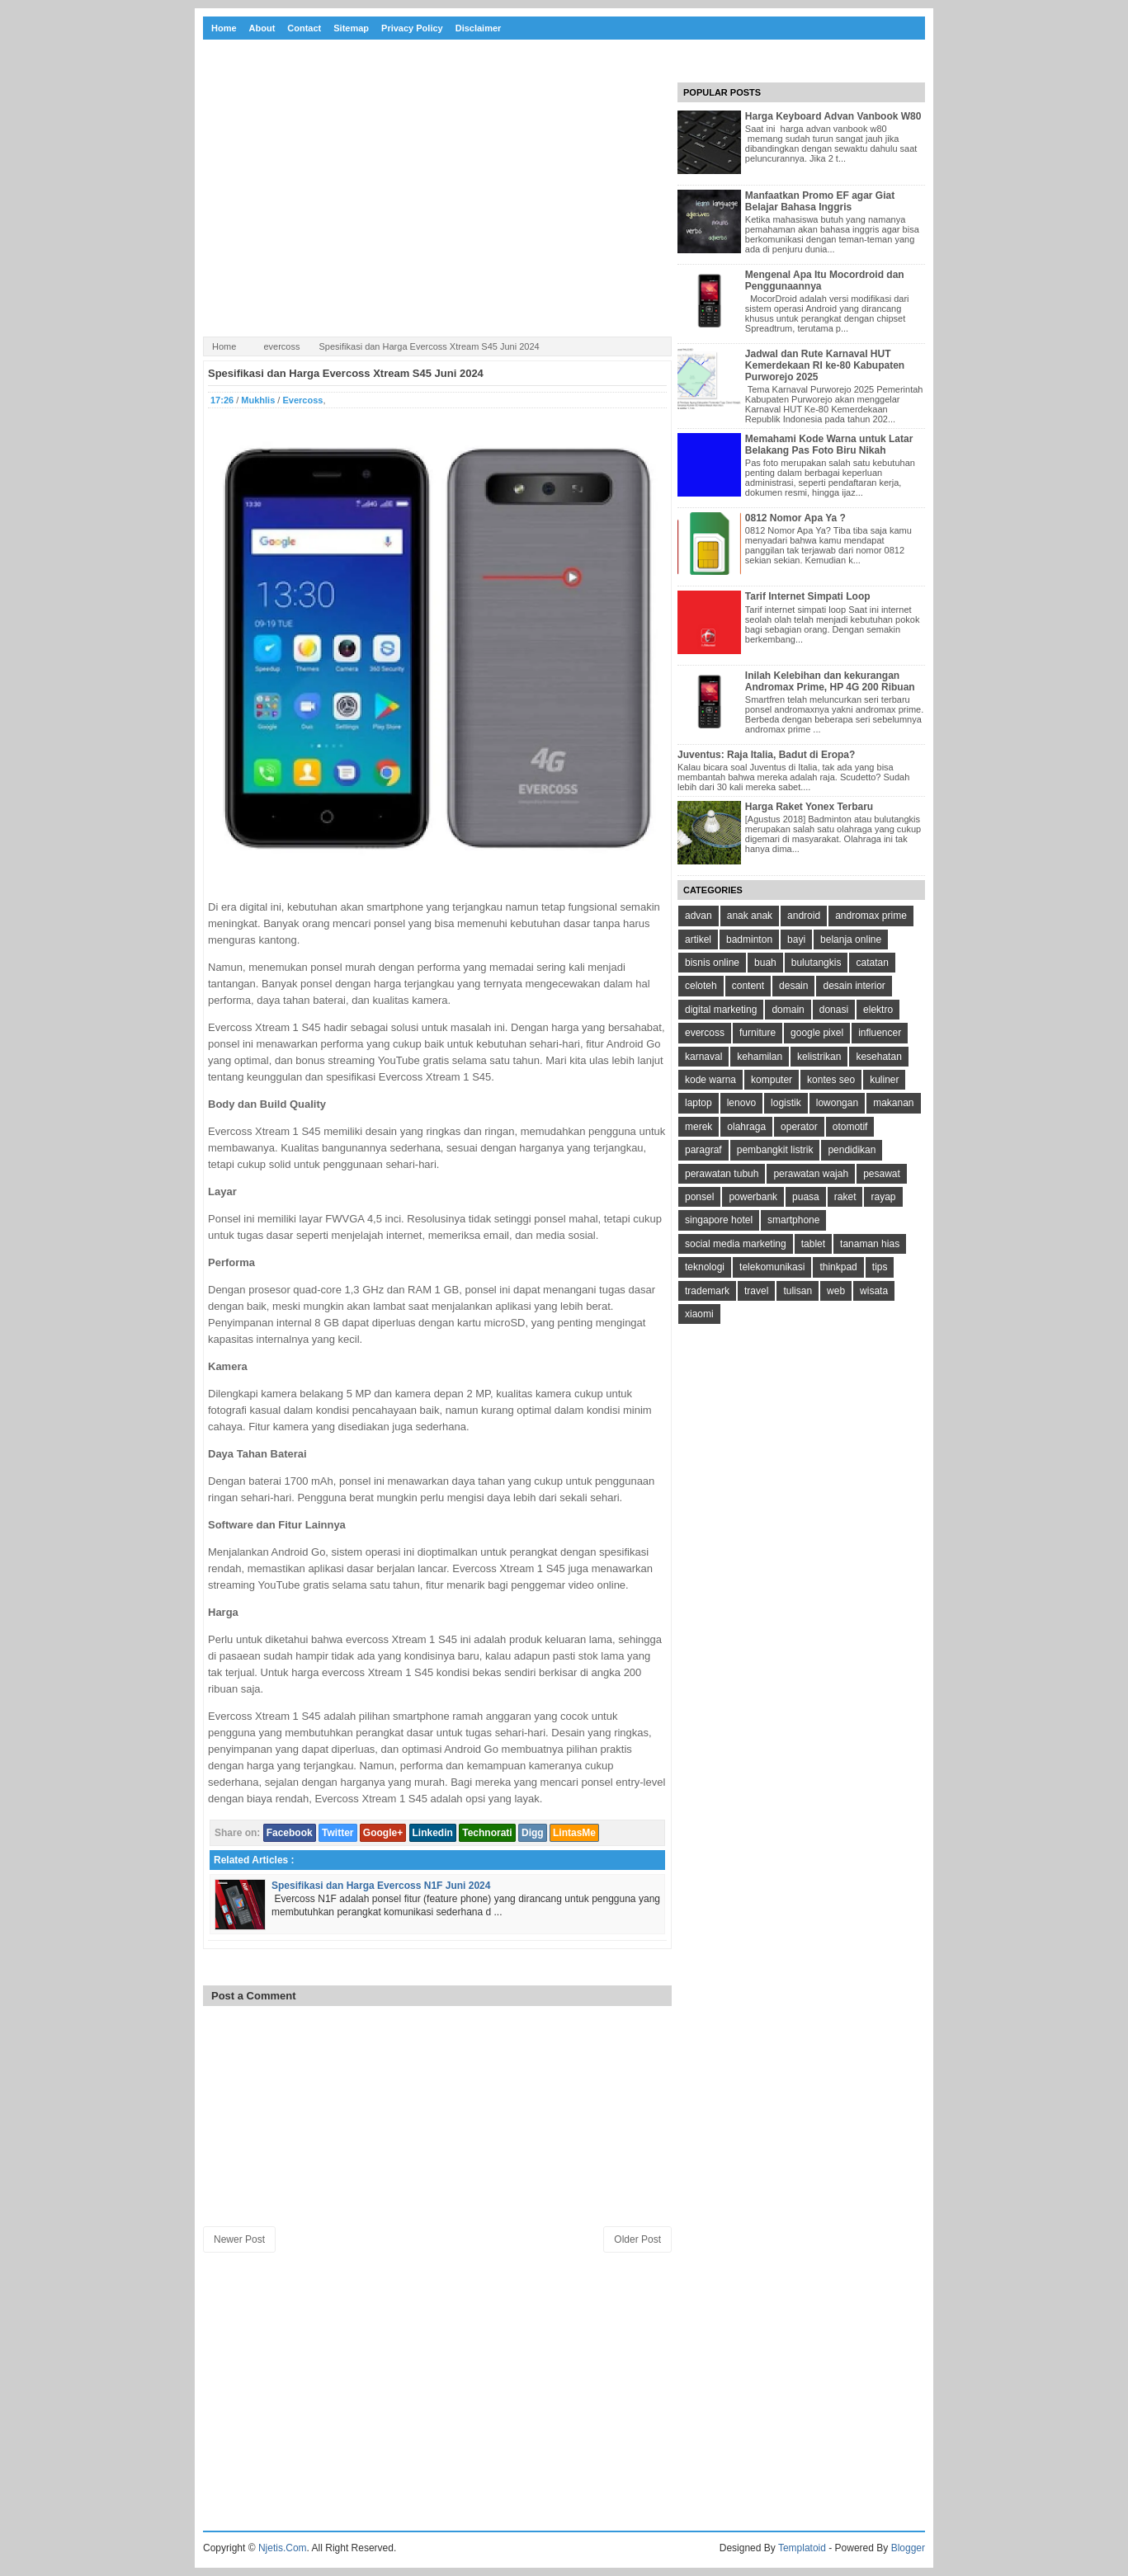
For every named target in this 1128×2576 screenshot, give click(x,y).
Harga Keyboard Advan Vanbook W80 (833, 116)
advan (698, 915)
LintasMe (574, 1833)
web (836, 1291)
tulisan (797, 1291)
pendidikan (851, 1150)
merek (698, 1127)
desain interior (854, 985)
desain (793, 985)
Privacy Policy (412, 28)
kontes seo (831, 1079)
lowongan (837, 1103)
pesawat (881, 1174)
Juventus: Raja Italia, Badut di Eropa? (766, 755)
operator (799, 1127)
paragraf (703, 1150)
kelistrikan (819, 1056)
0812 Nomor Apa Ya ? (795, 518)
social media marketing (735, 1244)
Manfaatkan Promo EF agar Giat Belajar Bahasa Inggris (819, 201)
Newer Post (239, 2239)
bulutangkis (816, 962)
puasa (805, 1197)
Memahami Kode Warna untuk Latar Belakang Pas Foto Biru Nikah (829, 444)
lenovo (741, 1103)
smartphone (793, 1220)
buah (765, 962)
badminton (749, 939)
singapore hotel (719, 1220)
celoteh (701, 985)
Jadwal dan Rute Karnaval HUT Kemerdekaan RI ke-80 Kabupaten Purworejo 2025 (824, 365)
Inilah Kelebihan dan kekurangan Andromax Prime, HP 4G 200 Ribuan (830, 681)
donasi (833, 1009)
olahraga (746, 1127)
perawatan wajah (810, 1174)
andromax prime (871, 915)
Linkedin (433, 1833)
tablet (813, 1244)
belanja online (850, 939)
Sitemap (351, 28)
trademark (707, 1291)
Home (224, 28)
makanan (893, 1103)
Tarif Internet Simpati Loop (808, 596)
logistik (786, 1103)
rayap (883, 1197)
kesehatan (878, 1056)
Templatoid (802, 2548)
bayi (796, 939)
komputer (771, 1079)
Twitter (337, 1833)
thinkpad (838, 1267)
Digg (533, 1833)
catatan (872, 962)
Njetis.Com (282, 2548)
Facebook (290, 1833)
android (803, 915)
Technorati (487, 1833)
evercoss (281, 346)
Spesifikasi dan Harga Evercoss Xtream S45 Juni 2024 (346, 373)
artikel (698, 939)
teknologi (704, 1267)
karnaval (703, 1056)
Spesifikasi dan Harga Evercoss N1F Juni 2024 (380, 1885)
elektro (878, 1009)
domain (788, 1009)
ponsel (699, 1197)
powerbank (753, 1197)
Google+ (383, 1833)
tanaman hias (869, 1244)
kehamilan (759, 1056)
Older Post (637, 2239)
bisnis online (712, 962)
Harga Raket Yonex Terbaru (809, 806)
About (262, 28)
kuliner (884, 1079)
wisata (874, 1291)
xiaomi (699, 1314)
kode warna (710, 1079)
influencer (879, 1032)
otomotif (850, 1127)
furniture (757, 1032)
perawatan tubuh (721, 1174)
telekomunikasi (772, 1267)
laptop (698, 1103)
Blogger (908, 2548)
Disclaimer (478, 28)
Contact (304, 28)
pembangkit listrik (775, 1150)
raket (845, 1197)
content (748, 985)
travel (756, 1291)
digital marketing (721, 1009)
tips (880, 1267)
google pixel (817, 1032)
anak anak (749, 915)
